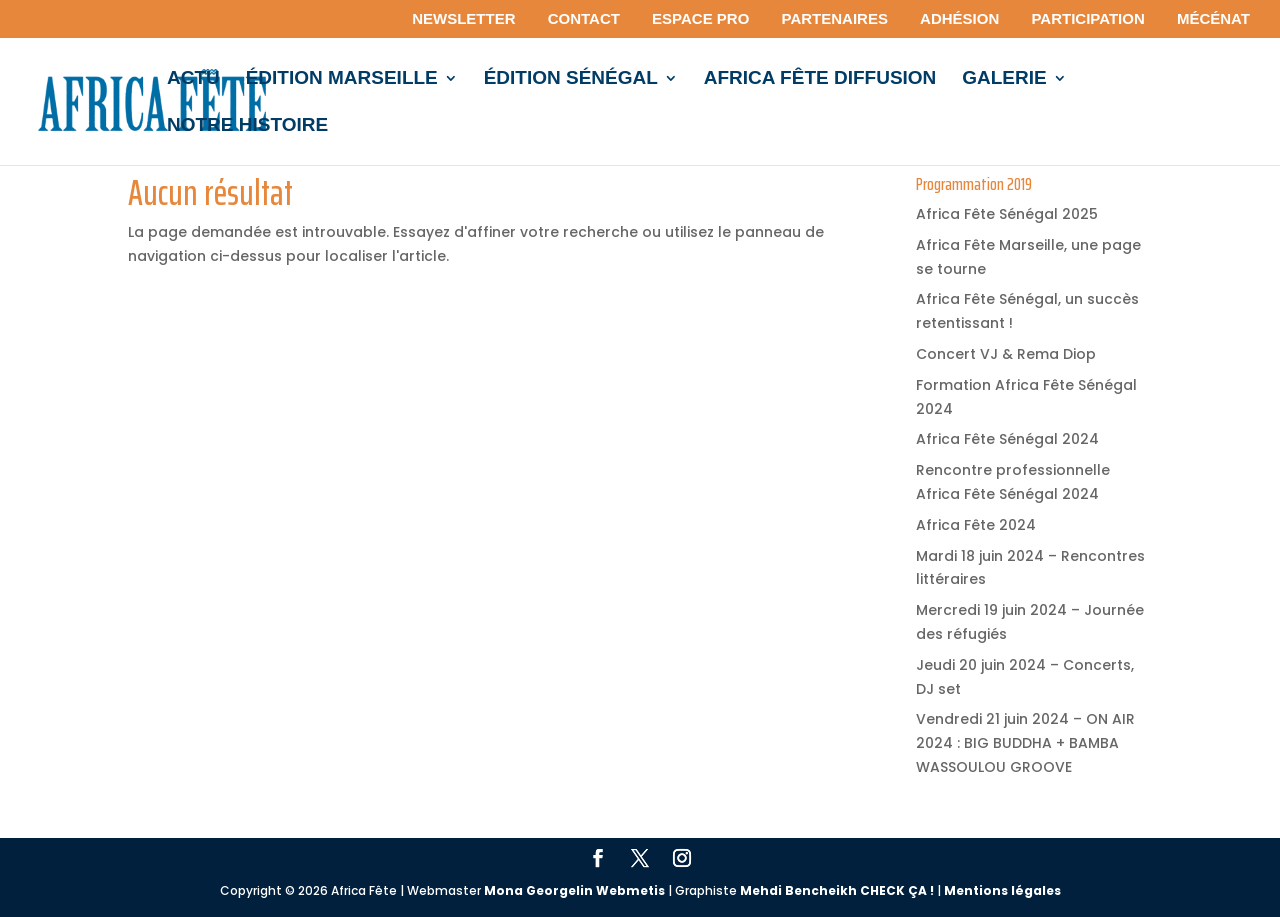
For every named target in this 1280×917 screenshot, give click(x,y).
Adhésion (959, 19)
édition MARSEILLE (342, 79)
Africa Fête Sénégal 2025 (1007, 214)
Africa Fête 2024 (976, 525)
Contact (584, 19)
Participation (1087, 19)
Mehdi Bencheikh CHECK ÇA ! (837, 890)
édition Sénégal (571, 79)
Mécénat (1213, 19)
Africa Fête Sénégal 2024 (1007, 439)
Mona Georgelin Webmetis (574, 890)
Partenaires (835, 19)
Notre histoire (247, 126)
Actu (193, 79)
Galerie (1004, 79)
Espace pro (700, 19)
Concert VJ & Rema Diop (1006, 354)
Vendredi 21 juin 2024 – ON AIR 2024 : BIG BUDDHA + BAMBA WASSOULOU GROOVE (1025, 743)
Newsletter (463, 19)
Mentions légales (1002, 890)
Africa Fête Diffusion (820, 79)
